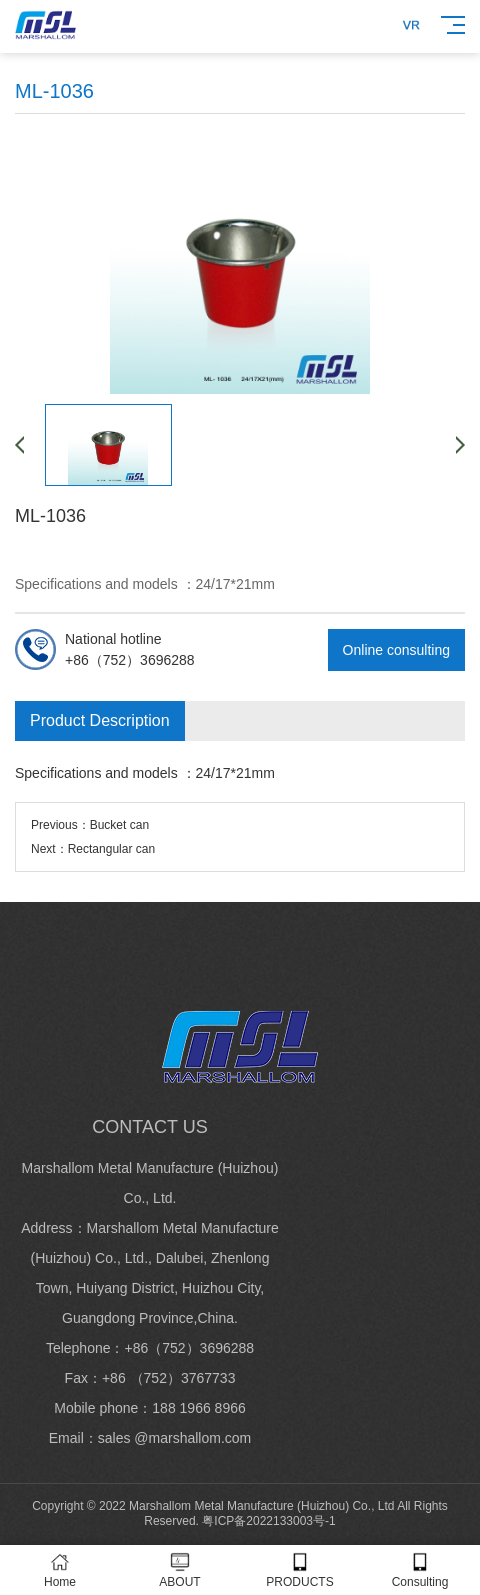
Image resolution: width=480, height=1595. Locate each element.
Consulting (420, 1570)
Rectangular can (111, 849)
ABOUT (180, 1570)
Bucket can (119, 825)
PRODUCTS (300, 1570)
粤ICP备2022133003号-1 (268, 1521)
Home (60, 1570)
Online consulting (396, 650)
